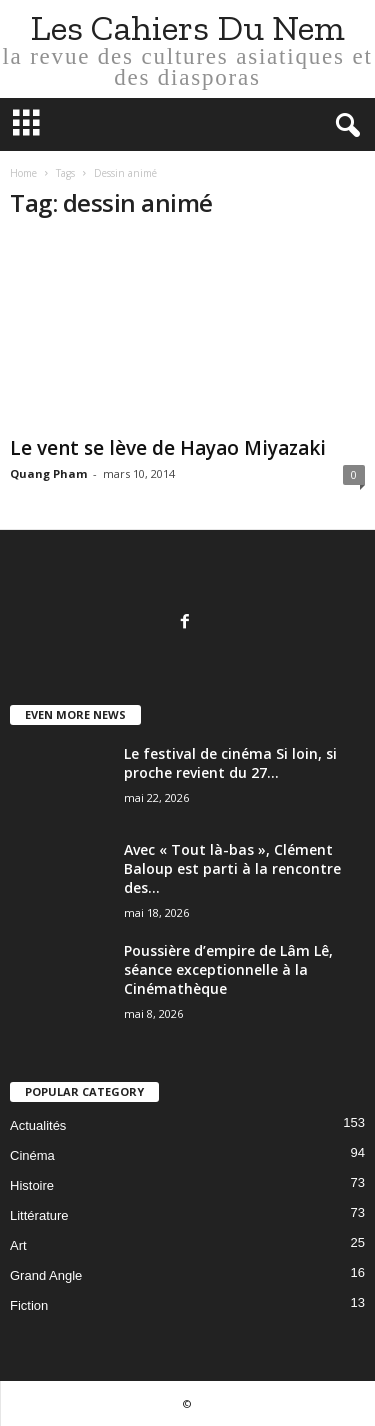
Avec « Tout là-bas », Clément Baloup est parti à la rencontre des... (232, 868)
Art (18, 1245)
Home (23, 173)
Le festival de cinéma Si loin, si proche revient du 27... (230, 763)
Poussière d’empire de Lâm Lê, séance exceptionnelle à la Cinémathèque (228, 969)
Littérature (39, 1215)
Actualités (38, 1125)
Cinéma (32, 1155)
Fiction (29, 1305)
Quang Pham (48, 473)
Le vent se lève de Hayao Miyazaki (168, 448)
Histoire (32, 1185)
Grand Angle (46, 1275)
